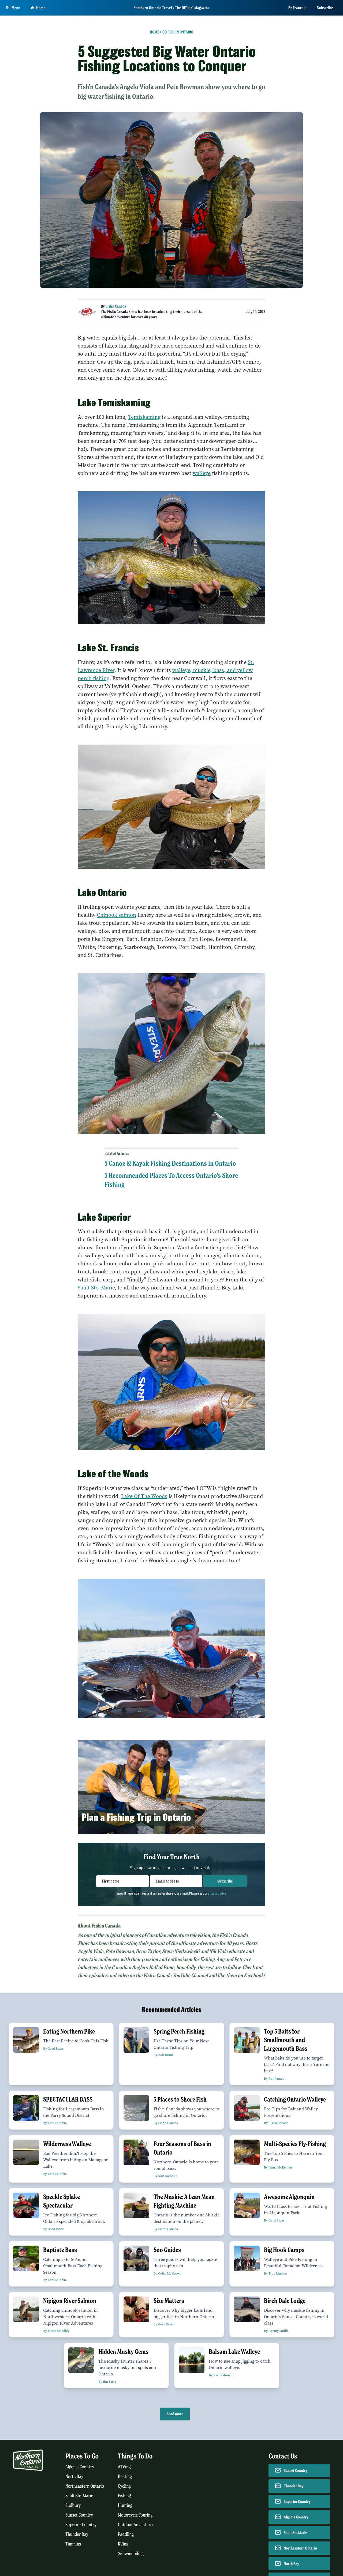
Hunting (125, 2505)
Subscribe (325, 7)
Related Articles (117, 1153)
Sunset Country (79, 2515)
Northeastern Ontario (84, 2486)
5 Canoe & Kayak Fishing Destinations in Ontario (170, 1163)
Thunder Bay (76, 2534)
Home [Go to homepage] (38, 7)
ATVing (124, 2467)
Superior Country (80, 2525)
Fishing (124, 2496)
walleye (202, 473)
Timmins (73, 2544)
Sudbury (73, 2505)
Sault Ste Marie (295, 2532)
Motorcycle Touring (135, 2515)
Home (154, 32)
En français (297, 7)
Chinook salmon (116, 915)
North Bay (74, 2476)
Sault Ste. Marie (96, 1287)
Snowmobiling (131, 2553)
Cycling (124, 2486)
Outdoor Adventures (136, 2525)
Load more (175, 2414)
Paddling (126, 2534)
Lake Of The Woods (144, 1496)
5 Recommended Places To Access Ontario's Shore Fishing (171, 1180)
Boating (125, 2476)
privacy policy (217, 1893)
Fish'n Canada (116, 306)
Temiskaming (144, 417)
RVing (123, 2544)
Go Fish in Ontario (177, 32)
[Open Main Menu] (13, 8)
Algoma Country (79, 2467)
